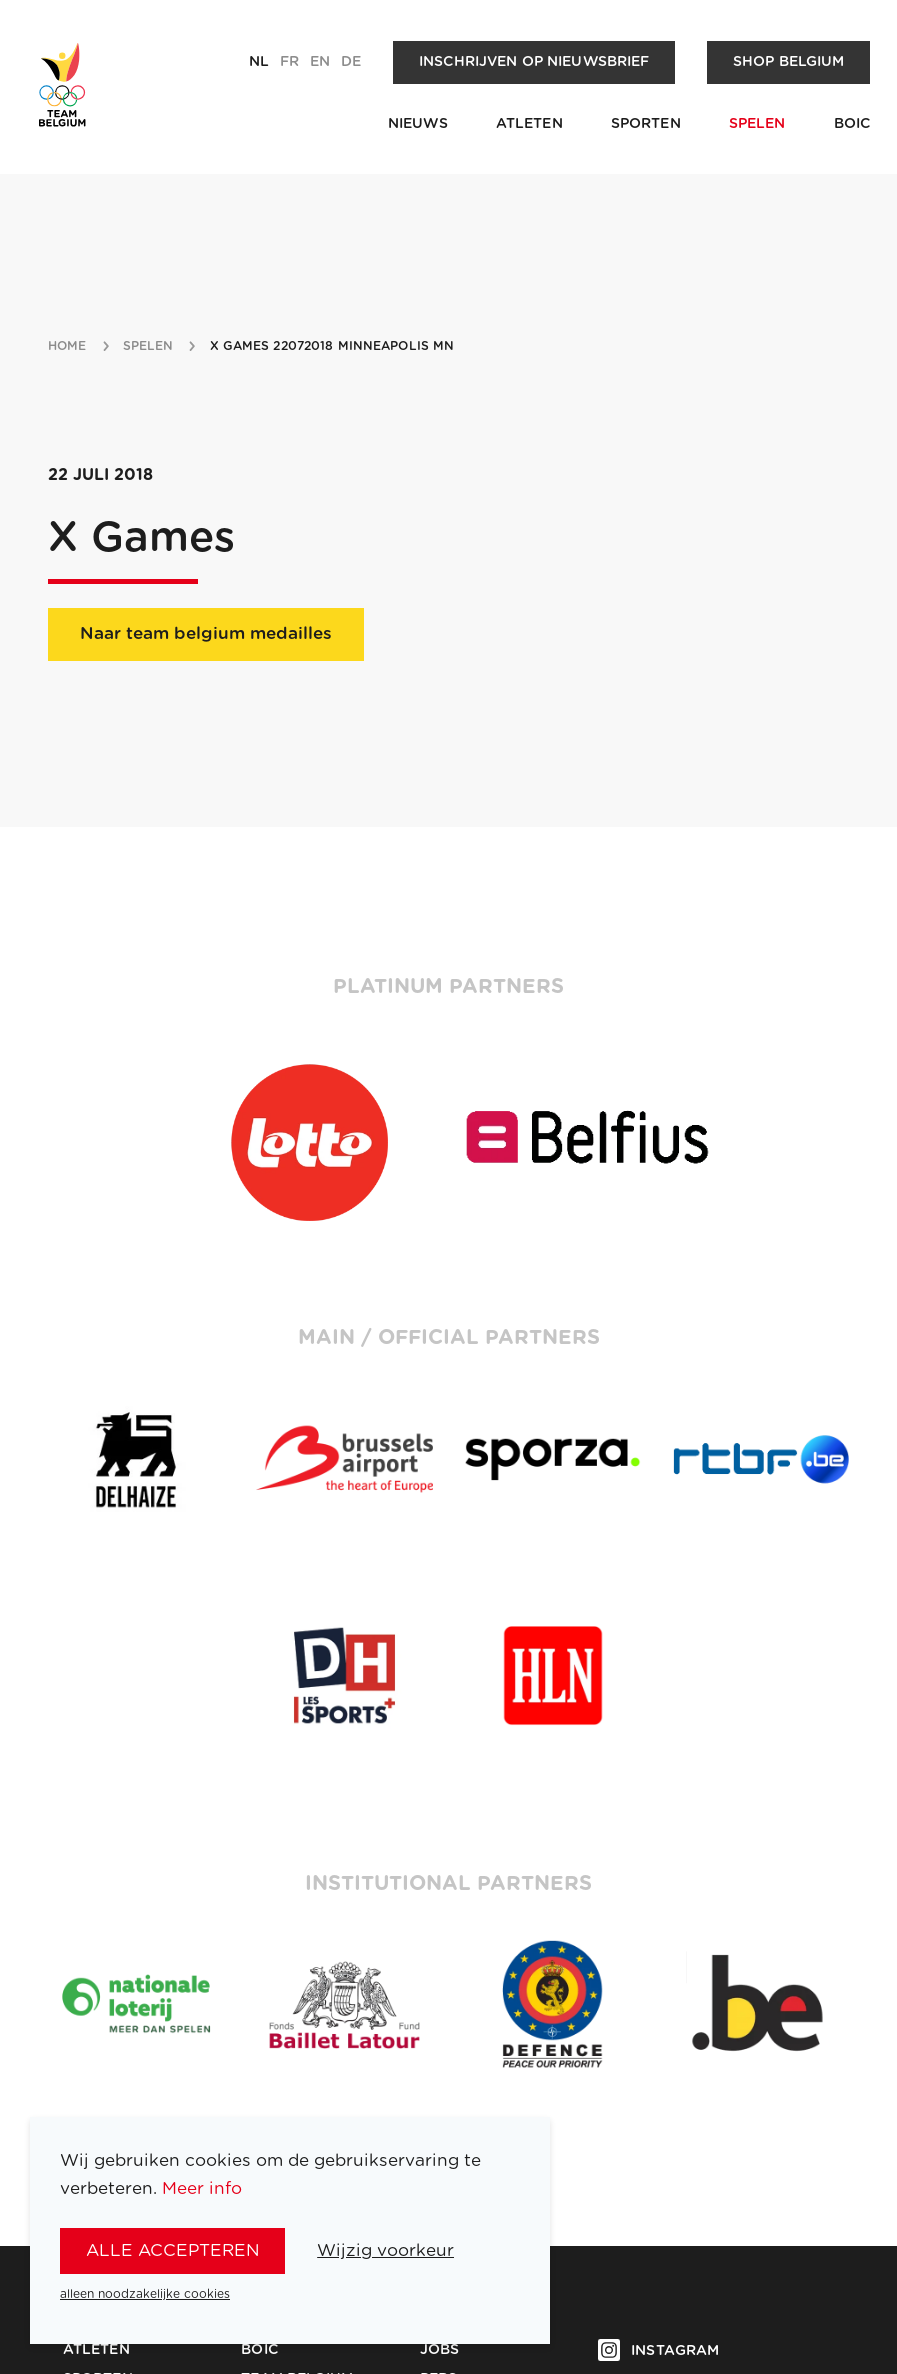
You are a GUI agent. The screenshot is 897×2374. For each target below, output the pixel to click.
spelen (148, 346)
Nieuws (418, 124)
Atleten (529, 124)
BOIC (852, 124)
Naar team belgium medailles (206, 633)
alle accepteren (173, 2250)
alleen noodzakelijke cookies (145, 2294)
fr (289, 62)
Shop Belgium (789, 62)
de (351, 62)
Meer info (202, 2188)
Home (67, 346)
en (320, 62)
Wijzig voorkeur (385, 2250)
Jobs (440, 2350)
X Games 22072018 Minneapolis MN (332, 346)
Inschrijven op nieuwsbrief (534, 62)
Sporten (646, 124)
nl (259, 62)
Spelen (757, 124)
